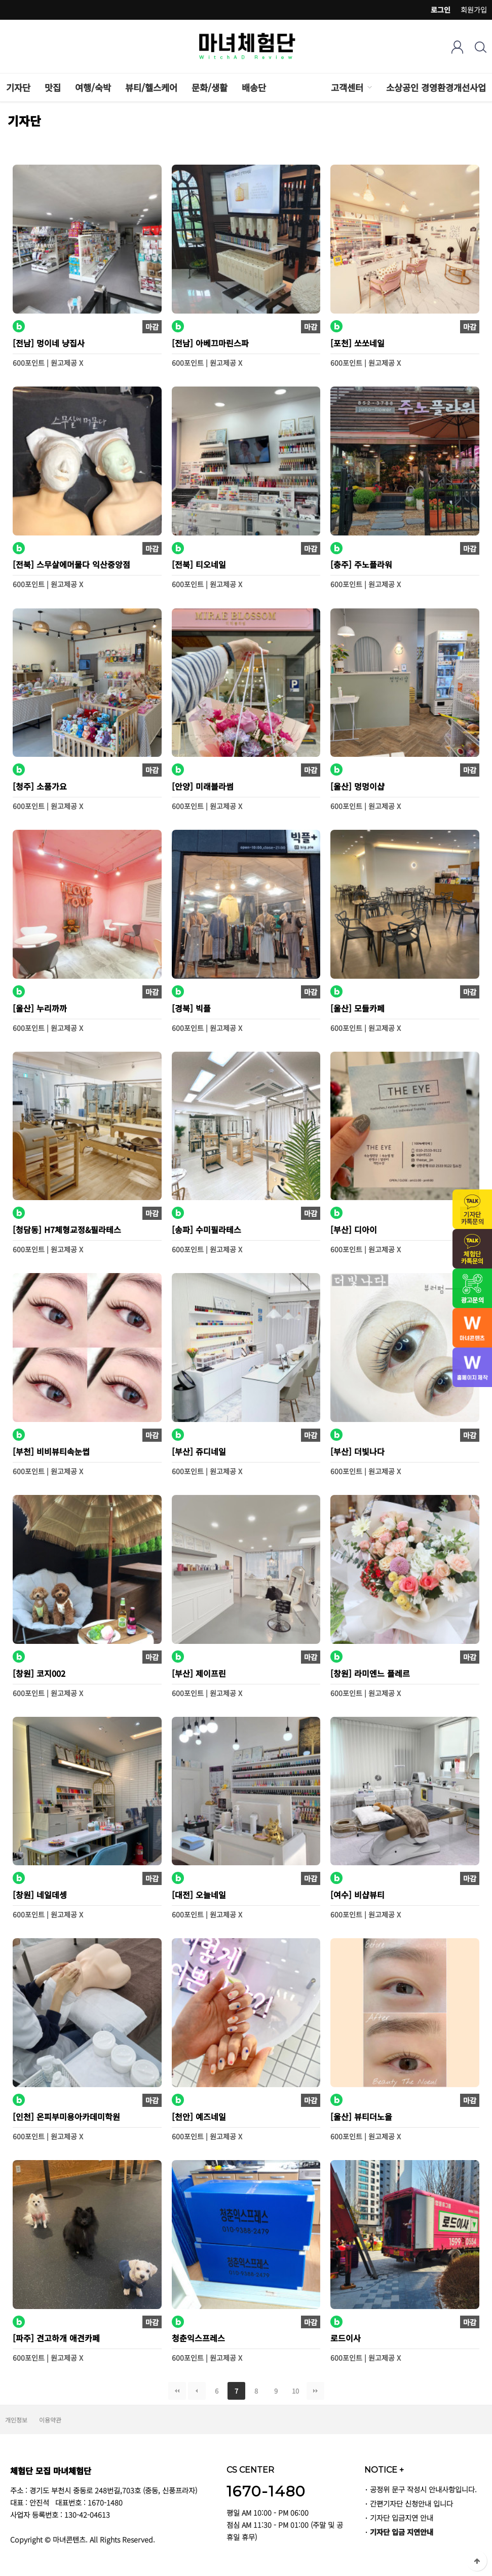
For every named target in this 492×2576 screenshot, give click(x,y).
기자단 (18, 87)
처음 (177, 2391)
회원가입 (474, 10)
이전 (197, 2391)
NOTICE (384, 2470)
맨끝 (315, 2391)
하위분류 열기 (369, 87)
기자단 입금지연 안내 (401, 2517)
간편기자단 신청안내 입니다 (411, 2503)
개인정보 (16, 2419)
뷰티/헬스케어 (151, 87)
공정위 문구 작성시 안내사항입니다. (423, 2489)
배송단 (254, 87)
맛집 (53, 87)
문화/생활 (210, 87)
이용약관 (50, 2419)
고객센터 (347, 87)
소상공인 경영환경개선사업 (436, 87)
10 (293, 2389)
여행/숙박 (93, 87)
